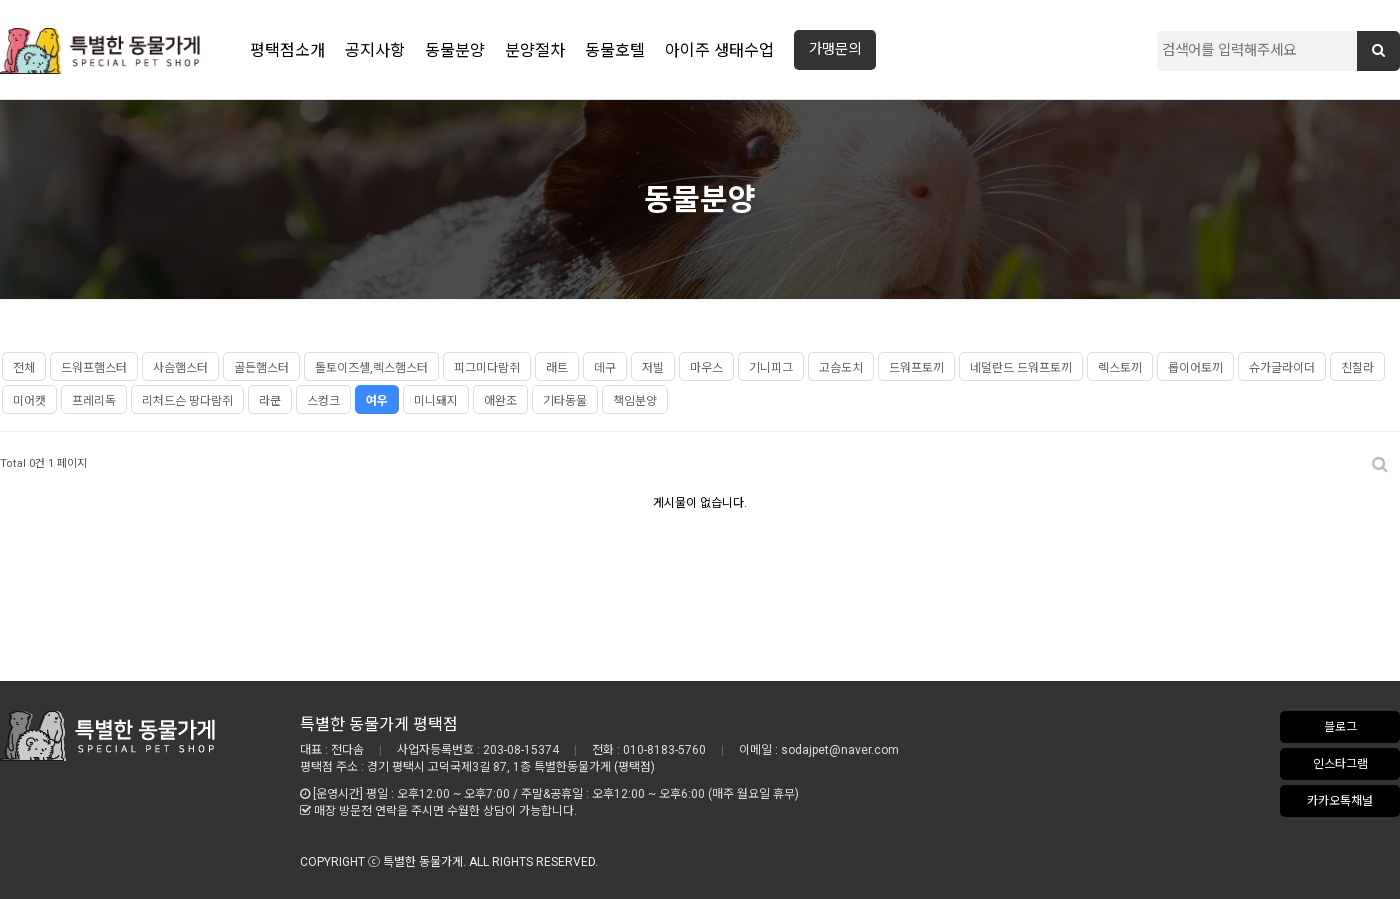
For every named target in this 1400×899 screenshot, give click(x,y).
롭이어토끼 (1195, 368)
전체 (24, 368)
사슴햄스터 (180, 368)
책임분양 (635, 401)
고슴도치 (841, 368)
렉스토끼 (1120, 368)
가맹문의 (835, 49)
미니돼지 (436, 401)
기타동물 (565, 401)
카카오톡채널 (1340, 801)
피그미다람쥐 (487, 368)
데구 (605, 368)
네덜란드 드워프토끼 (1021, 368)
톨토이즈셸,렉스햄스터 (371, 368)
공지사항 (375, 50)
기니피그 (771, 368)
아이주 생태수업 (719, 50)
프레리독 (94, 401)
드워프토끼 (916, 368)
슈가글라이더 (1282, 368)
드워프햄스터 (94, 368)
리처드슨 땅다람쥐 (187, 401)
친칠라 (1357, 368)
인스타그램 (1340, 764)
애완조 (500, 401)
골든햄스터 (261, 368)
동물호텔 (615, 50)
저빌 (653, 368)
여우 (377, 401)
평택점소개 (287, 50)
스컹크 (323, 401)
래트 (557, 368)
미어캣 (29, 401)
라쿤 (270, 401)
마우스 (706, 368)
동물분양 (455, 50)
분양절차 (535, 50)
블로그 (1340, 727)
